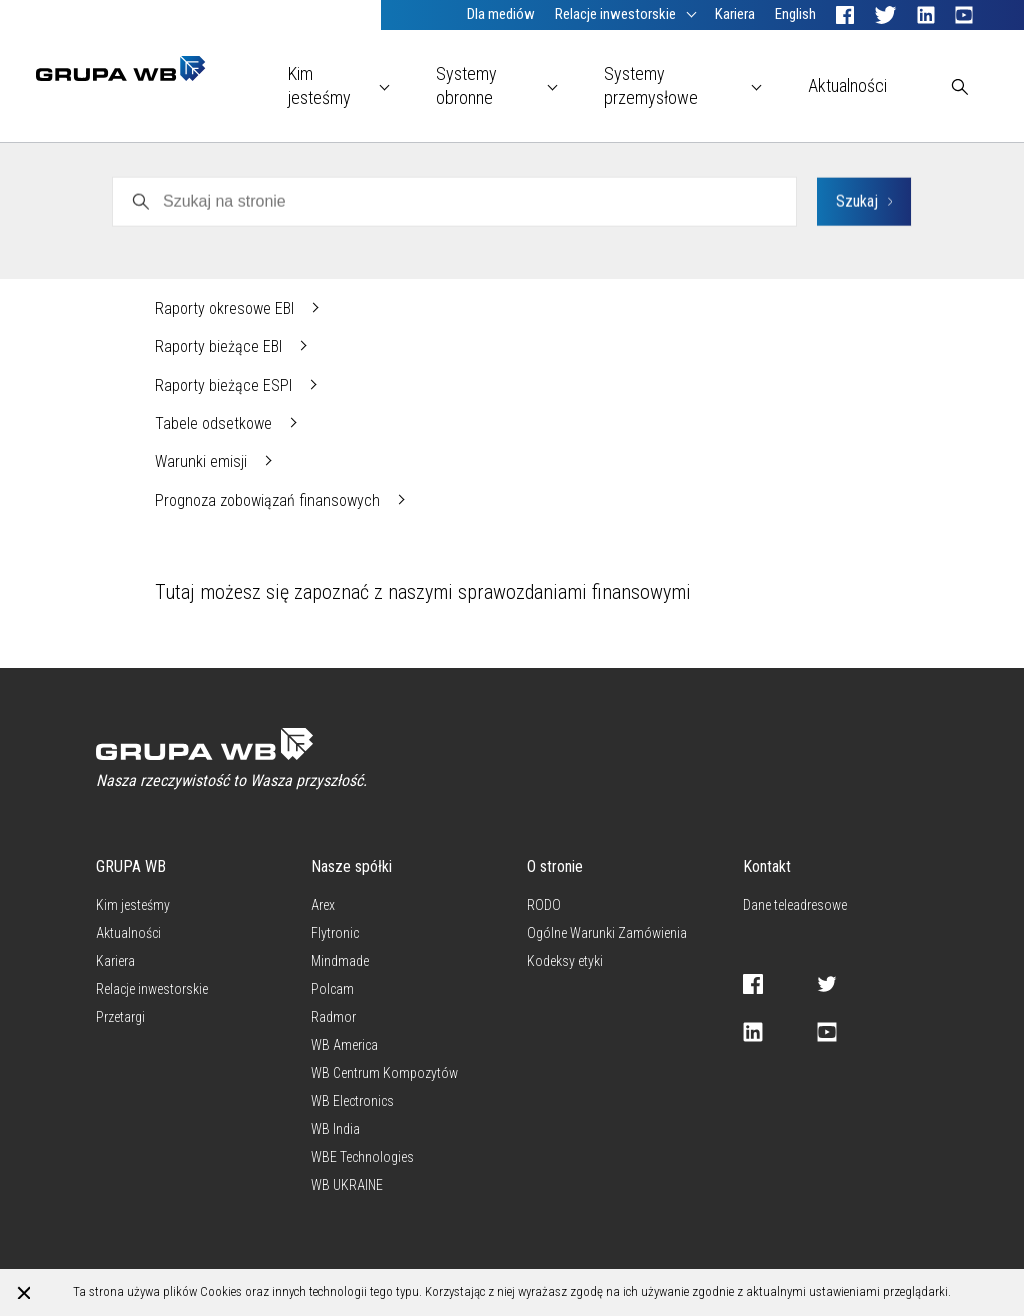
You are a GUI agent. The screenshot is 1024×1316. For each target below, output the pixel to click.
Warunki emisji (203, 461)
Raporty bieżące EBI (220, 346)
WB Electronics (203, 173)
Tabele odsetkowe (215, 423)
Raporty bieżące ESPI (225, 385)
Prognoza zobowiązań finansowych (269, 500)
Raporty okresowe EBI (226, 308)
